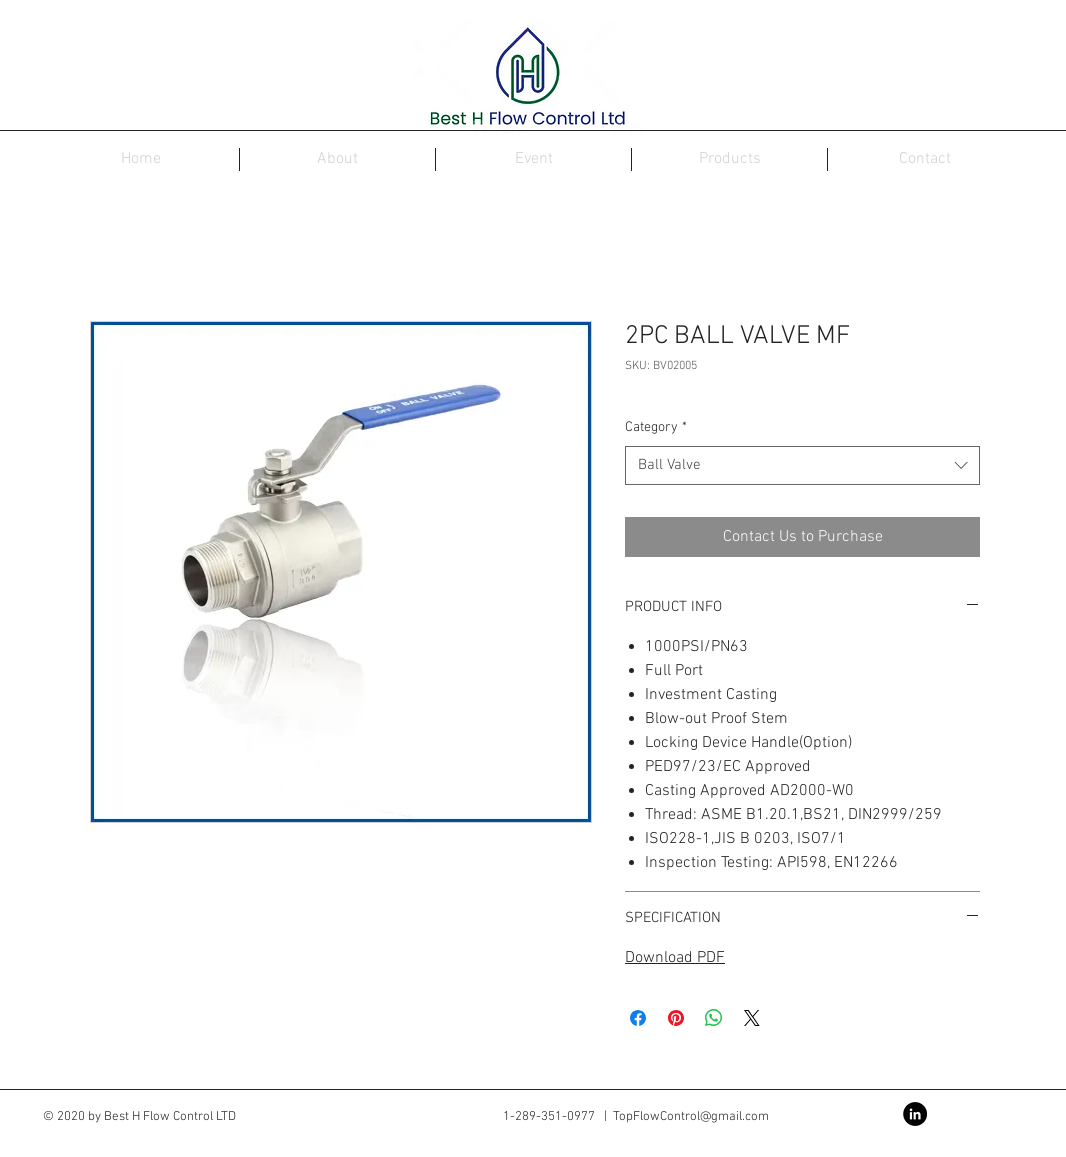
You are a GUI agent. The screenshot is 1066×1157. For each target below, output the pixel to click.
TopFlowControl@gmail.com (691, 1117)
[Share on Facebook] (638, 1018)
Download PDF (675, 958)
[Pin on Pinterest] (676, 1018)
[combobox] (802, 465)
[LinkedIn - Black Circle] (915, 1114)
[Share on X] (752, 1018)
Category (656, 427)
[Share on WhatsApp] (714, 1018)
